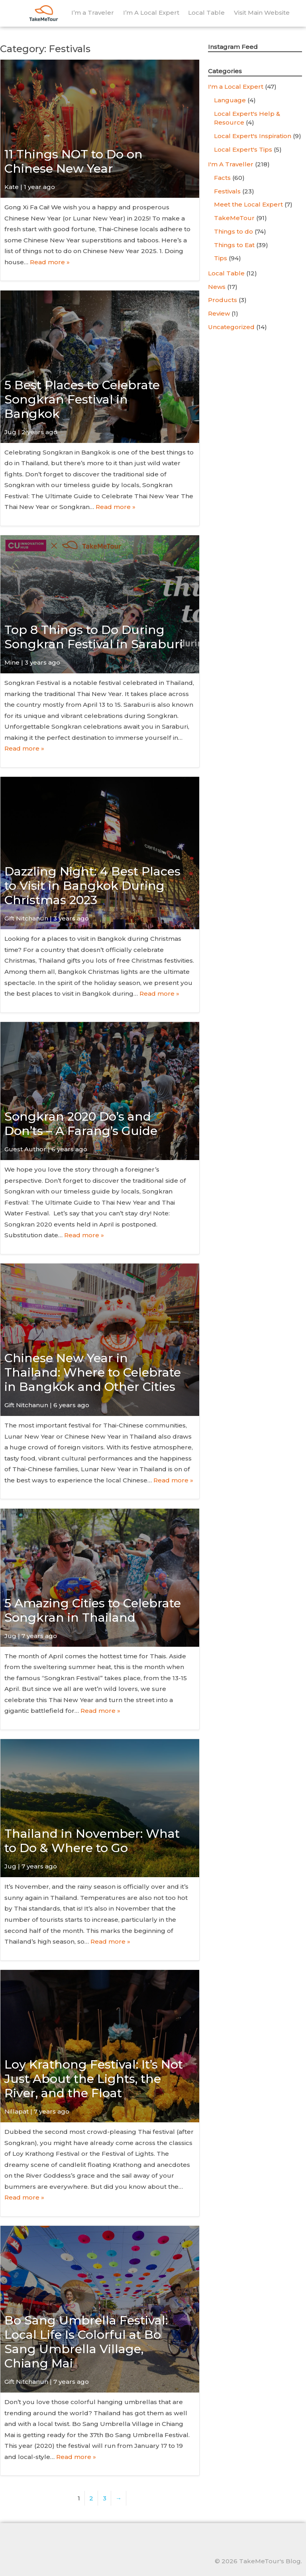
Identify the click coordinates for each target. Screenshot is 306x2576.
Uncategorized (231, 327)
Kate (11, 187)
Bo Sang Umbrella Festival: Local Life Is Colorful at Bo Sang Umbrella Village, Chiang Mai (86, 2342)
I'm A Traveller (230, 164)
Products (222, 300)
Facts (222, 177)
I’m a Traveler (92, 12)
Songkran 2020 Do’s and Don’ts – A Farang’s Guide (80, 1123)
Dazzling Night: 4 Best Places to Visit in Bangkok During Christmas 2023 (92, 885)
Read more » (50, 262)
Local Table (206, 12)
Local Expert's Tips (243, 149)
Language (230, 100)
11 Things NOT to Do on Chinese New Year (73, 161)
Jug (10, 432)
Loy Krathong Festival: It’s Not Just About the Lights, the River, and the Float (93, 2078)
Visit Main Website (262, 12)
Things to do (233, 231)
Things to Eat (234, 245)
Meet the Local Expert (248, 204)
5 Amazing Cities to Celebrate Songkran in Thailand (92, 1610)
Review (219, 313)
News (217, 287)
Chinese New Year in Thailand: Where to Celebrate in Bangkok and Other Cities (92, 1372)
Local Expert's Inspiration (252, 136)
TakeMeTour (234, 218)
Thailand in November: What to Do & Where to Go (92, 1840)
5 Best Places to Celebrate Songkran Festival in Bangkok (82, 399)
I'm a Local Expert (235, 86)
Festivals (227, 191)
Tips (220, 258)
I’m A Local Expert (151, 12)
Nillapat (16, 2111)
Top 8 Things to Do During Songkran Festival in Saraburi (93, 636)
